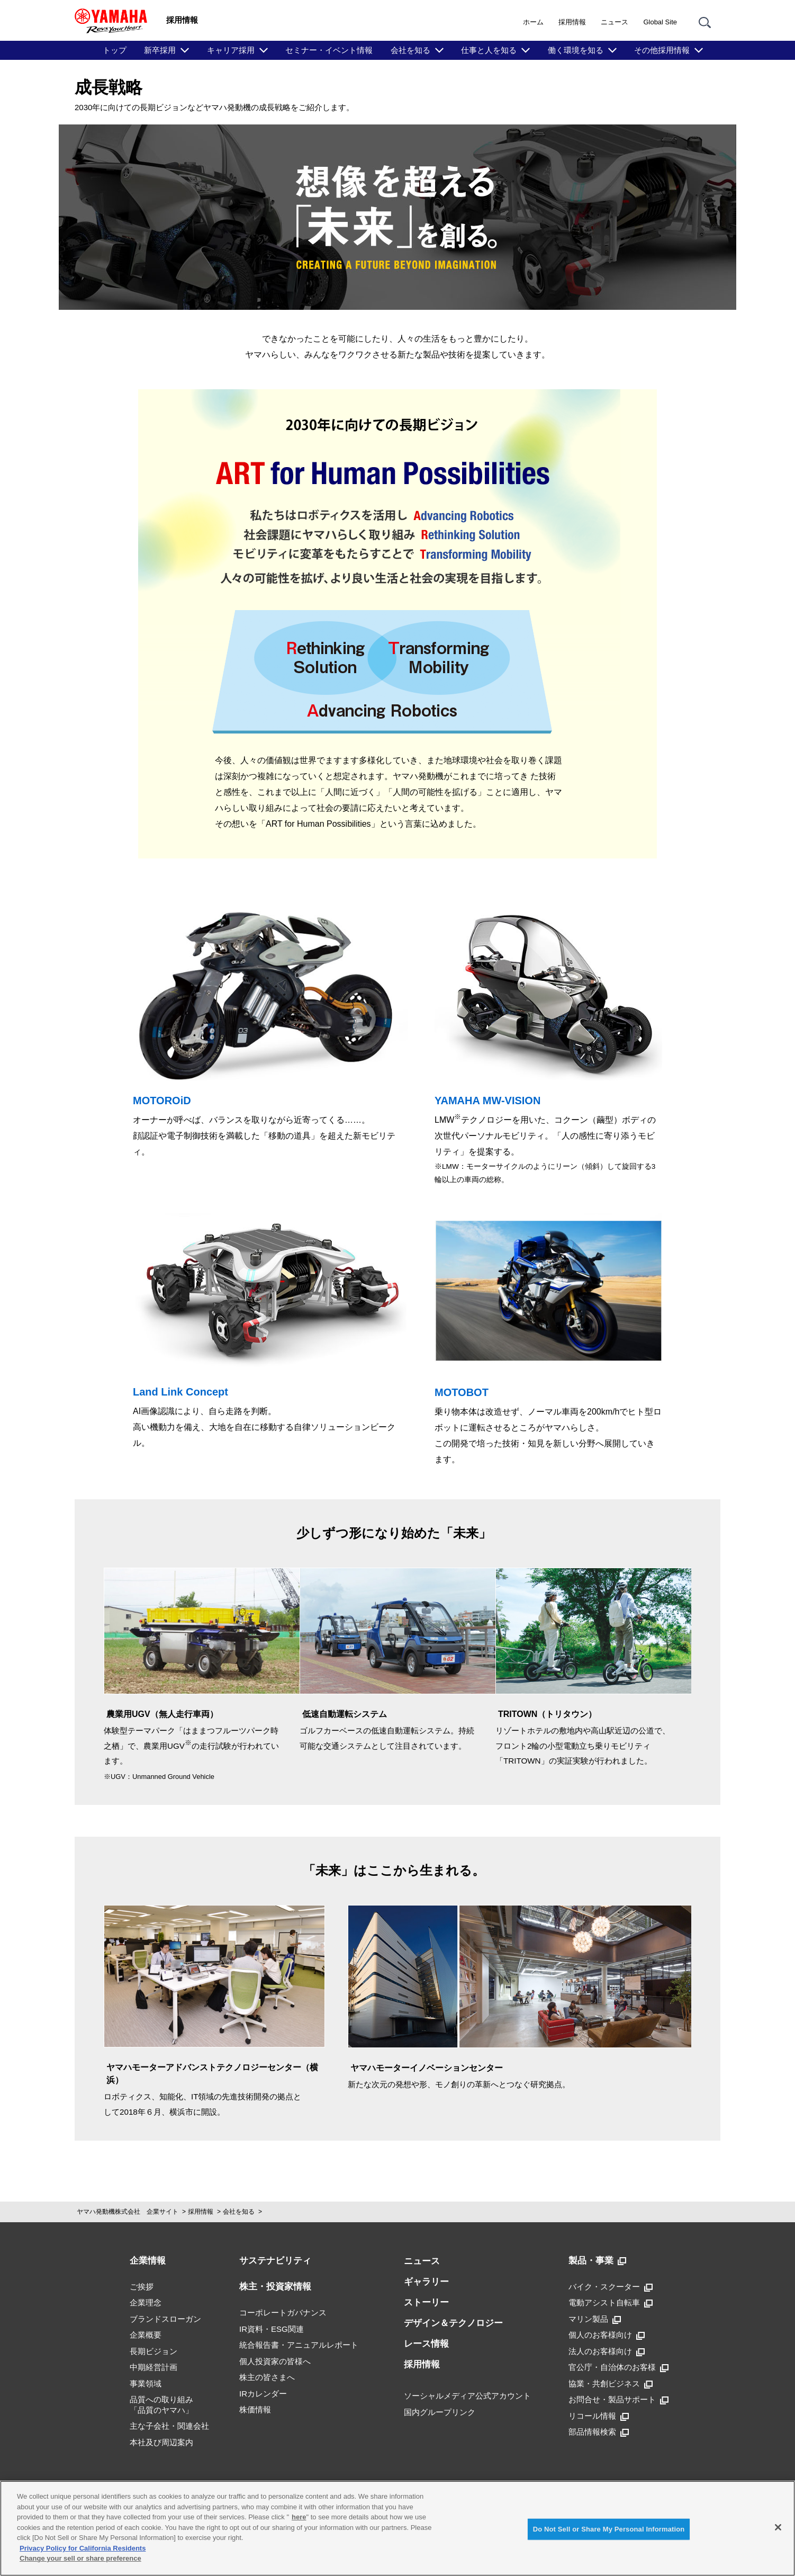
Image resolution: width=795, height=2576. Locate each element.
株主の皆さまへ (267, 2377)
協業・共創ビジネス (610, 2384)
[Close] (778, 2527)
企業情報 (148, 2261)
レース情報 (426, 2344)
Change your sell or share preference (80, 2558)
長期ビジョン (153, 2351)
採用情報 (572, 22)
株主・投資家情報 (275, 2287)
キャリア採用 (231, 50)
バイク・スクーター (610, 2287)
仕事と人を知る (489, 50)
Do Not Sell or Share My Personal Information (609, 2529)
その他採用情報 (662, 50)
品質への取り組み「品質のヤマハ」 (161, 2404)
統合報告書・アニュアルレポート (298, 2344)
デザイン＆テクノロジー (453, 2323)
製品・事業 (597, 2261)
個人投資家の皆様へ (275, 2361)
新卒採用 (160, 50)
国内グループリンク (439, 2412)
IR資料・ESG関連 (271, 2328)
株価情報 (255, 2409)
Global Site (660, 22)
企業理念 (145, 2302)
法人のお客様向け (606, 2351)
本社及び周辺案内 (161, 2442)
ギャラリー (426, 2282)
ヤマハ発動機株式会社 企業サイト (127, 2211)
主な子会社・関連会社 (169, 2425)
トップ (115, 50)
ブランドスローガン (165, 2318)
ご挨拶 (141, 2286)
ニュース (614, 22)
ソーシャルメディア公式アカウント (467, 2395)
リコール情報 (598, 2416)
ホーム (533, 22)
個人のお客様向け (606, 2335)
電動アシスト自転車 (610, 2302)
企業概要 (145, 2334)
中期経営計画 (153, 2367)
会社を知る (410, 50)
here (299, 2517)
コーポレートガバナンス (283, 2312)
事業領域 (145, 2383)
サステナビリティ (275, 2261)
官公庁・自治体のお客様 (618, 2367)
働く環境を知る (575, 50)
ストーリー (426, 2302)
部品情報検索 (598, 2432)
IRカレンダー (263, 2393)
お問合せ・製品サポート (618, 2399)
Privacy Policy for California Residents (83, 2548)
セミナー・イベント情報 (329, 50)
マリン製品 (594, 2319)
